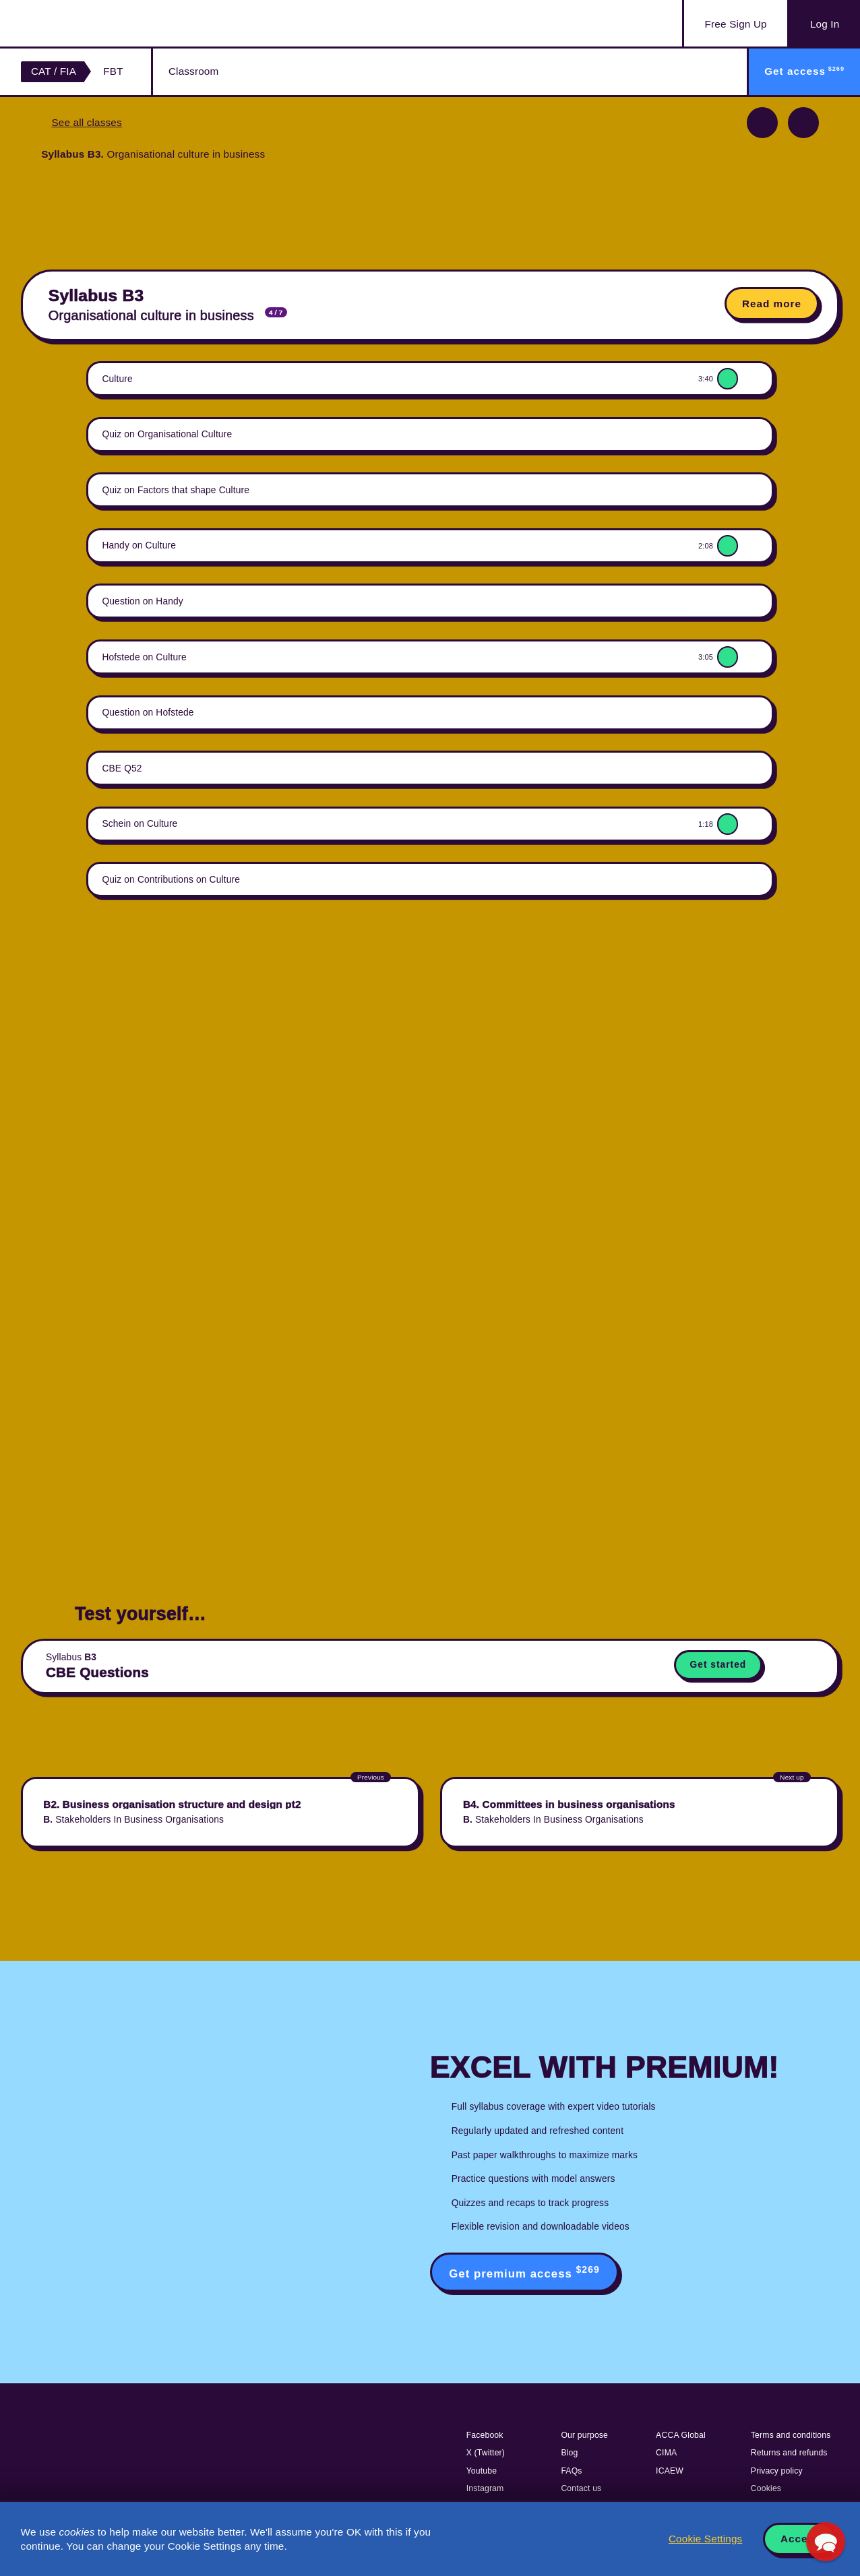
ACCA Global (681, 2435)
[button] (825, 2541)
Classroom (193, 71)
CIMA (666, 2452)
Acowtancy (88, 23)
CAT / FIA (53, 71)
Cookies (766, 2488)
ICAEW (669, 2471)
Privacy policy (777, 2471)
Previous (762, 122)
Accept (799, 2538)
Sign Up (736, 24)
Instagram (485, 2488)
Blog (569, 2452)
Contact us (581, 2488)
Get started (718, 1665)
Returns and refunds (789, 2452)
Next (803, 122)
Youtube (481, 2471)
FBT (113, 71)
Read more (771, 303)
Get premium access (524, 2272)
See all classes (86, 122)
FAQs (571, 2471)
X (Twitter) (485, 2452)
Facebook (484, 2435)
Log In (824, 24)
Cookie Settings (705, 2538)
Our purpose (584, 2435)
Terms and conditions (791, 2435)
